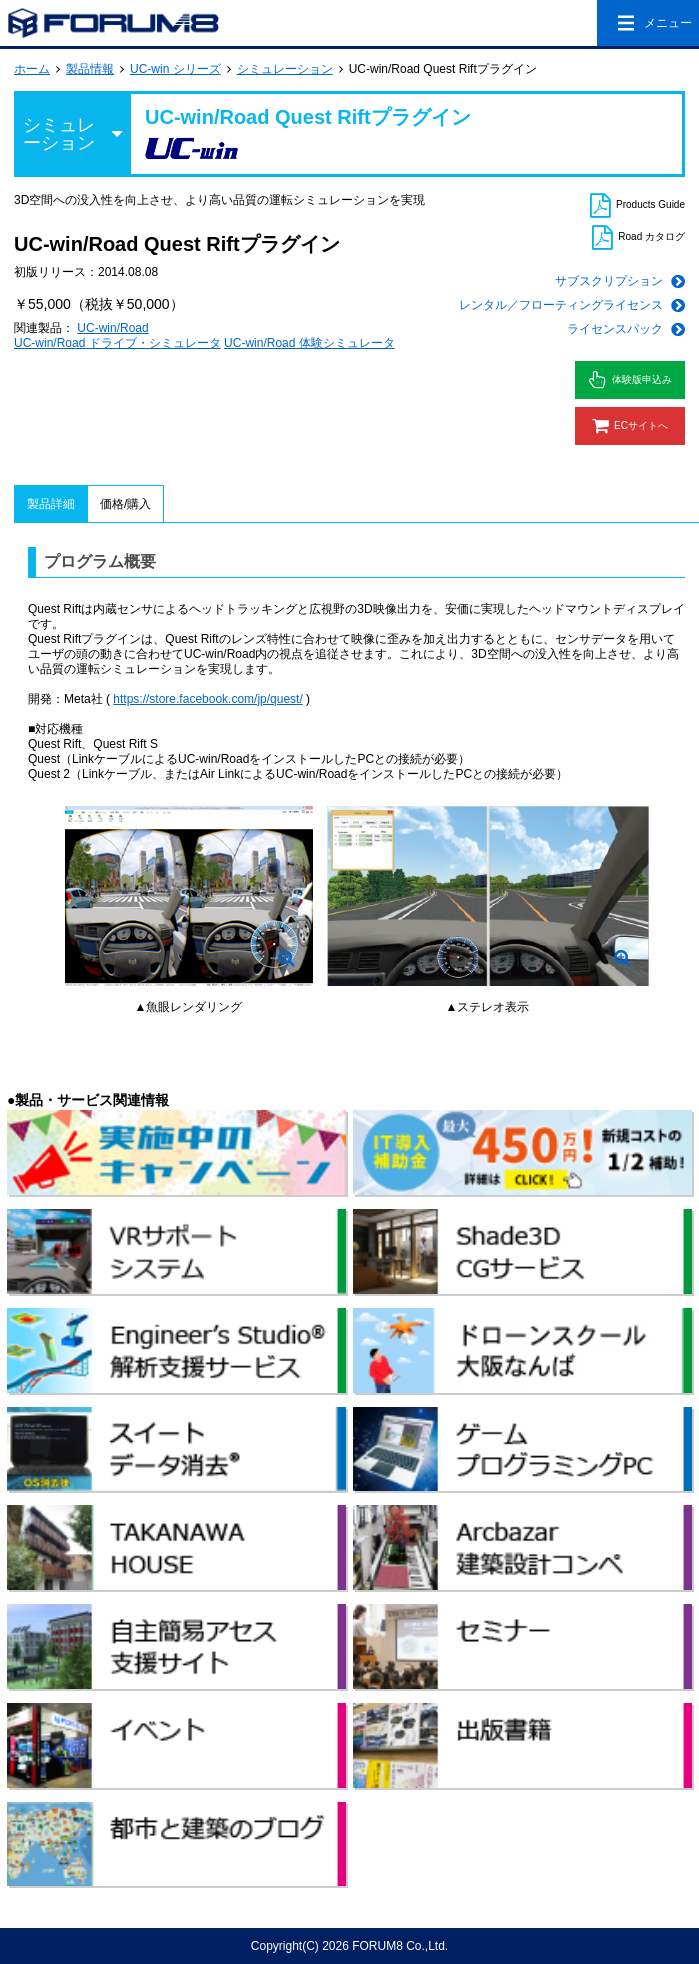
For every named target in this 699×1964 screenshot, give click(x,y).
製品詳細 (51, 504)
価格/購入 (125, 504)
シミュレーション (285, 69)
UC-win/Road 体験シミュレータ (309, 343)
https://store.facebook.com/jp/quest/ (207, 699)
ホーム (32, 69)
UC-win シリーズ (175, 69)
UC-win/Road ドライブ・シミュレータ (117, 343)
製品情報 (90, 69)
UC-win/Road (112, 328)
